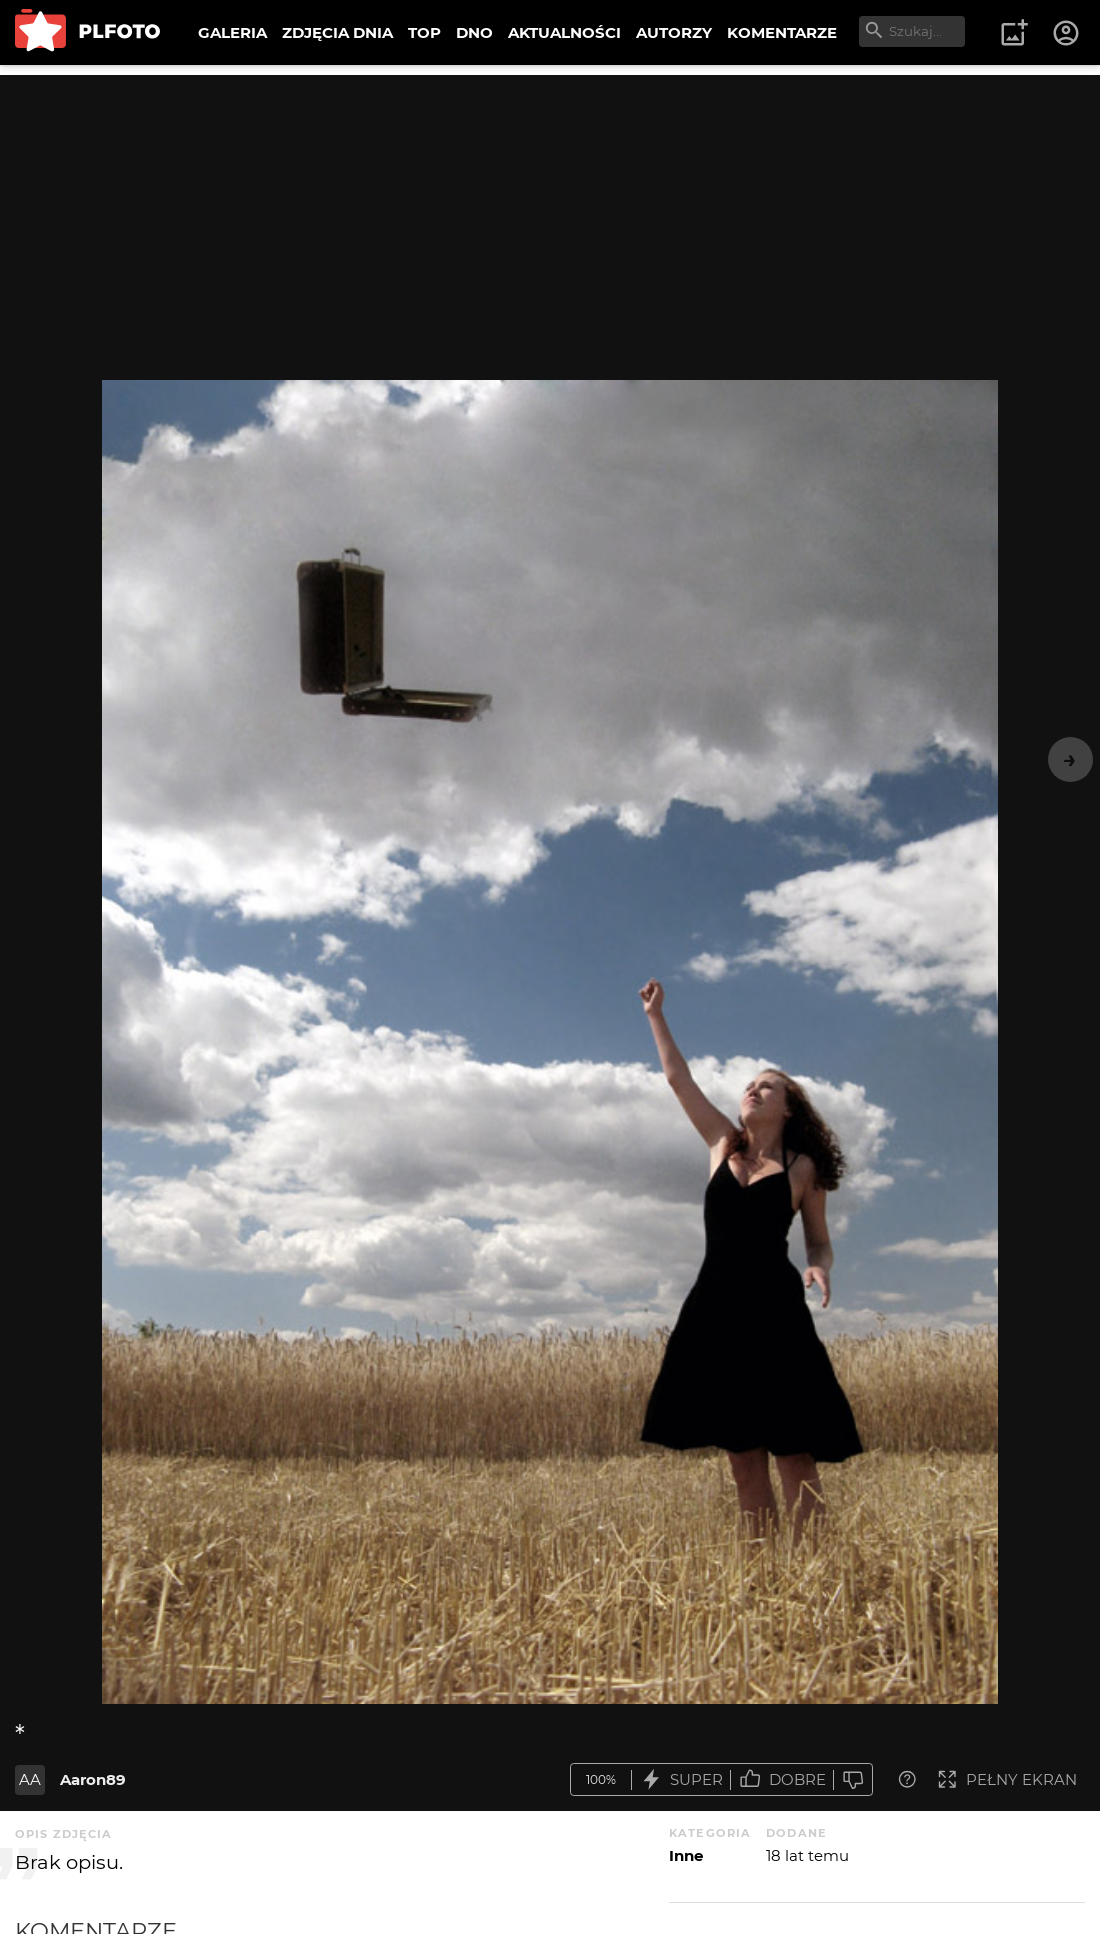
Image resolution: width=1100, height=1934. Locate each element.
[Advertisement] (550, 215)
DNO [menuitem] (474, 32)
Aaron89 (93, 1779)
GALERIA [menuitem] (232, 32)
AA (30, 1779)
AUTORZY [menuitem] (674, 32)
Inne (686, 1855)
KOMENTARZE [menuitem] (782, 32)
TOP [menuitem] (424, 32)
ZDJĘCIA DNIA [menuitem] (337, 32)
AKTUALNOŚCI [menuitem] (564, 32)
